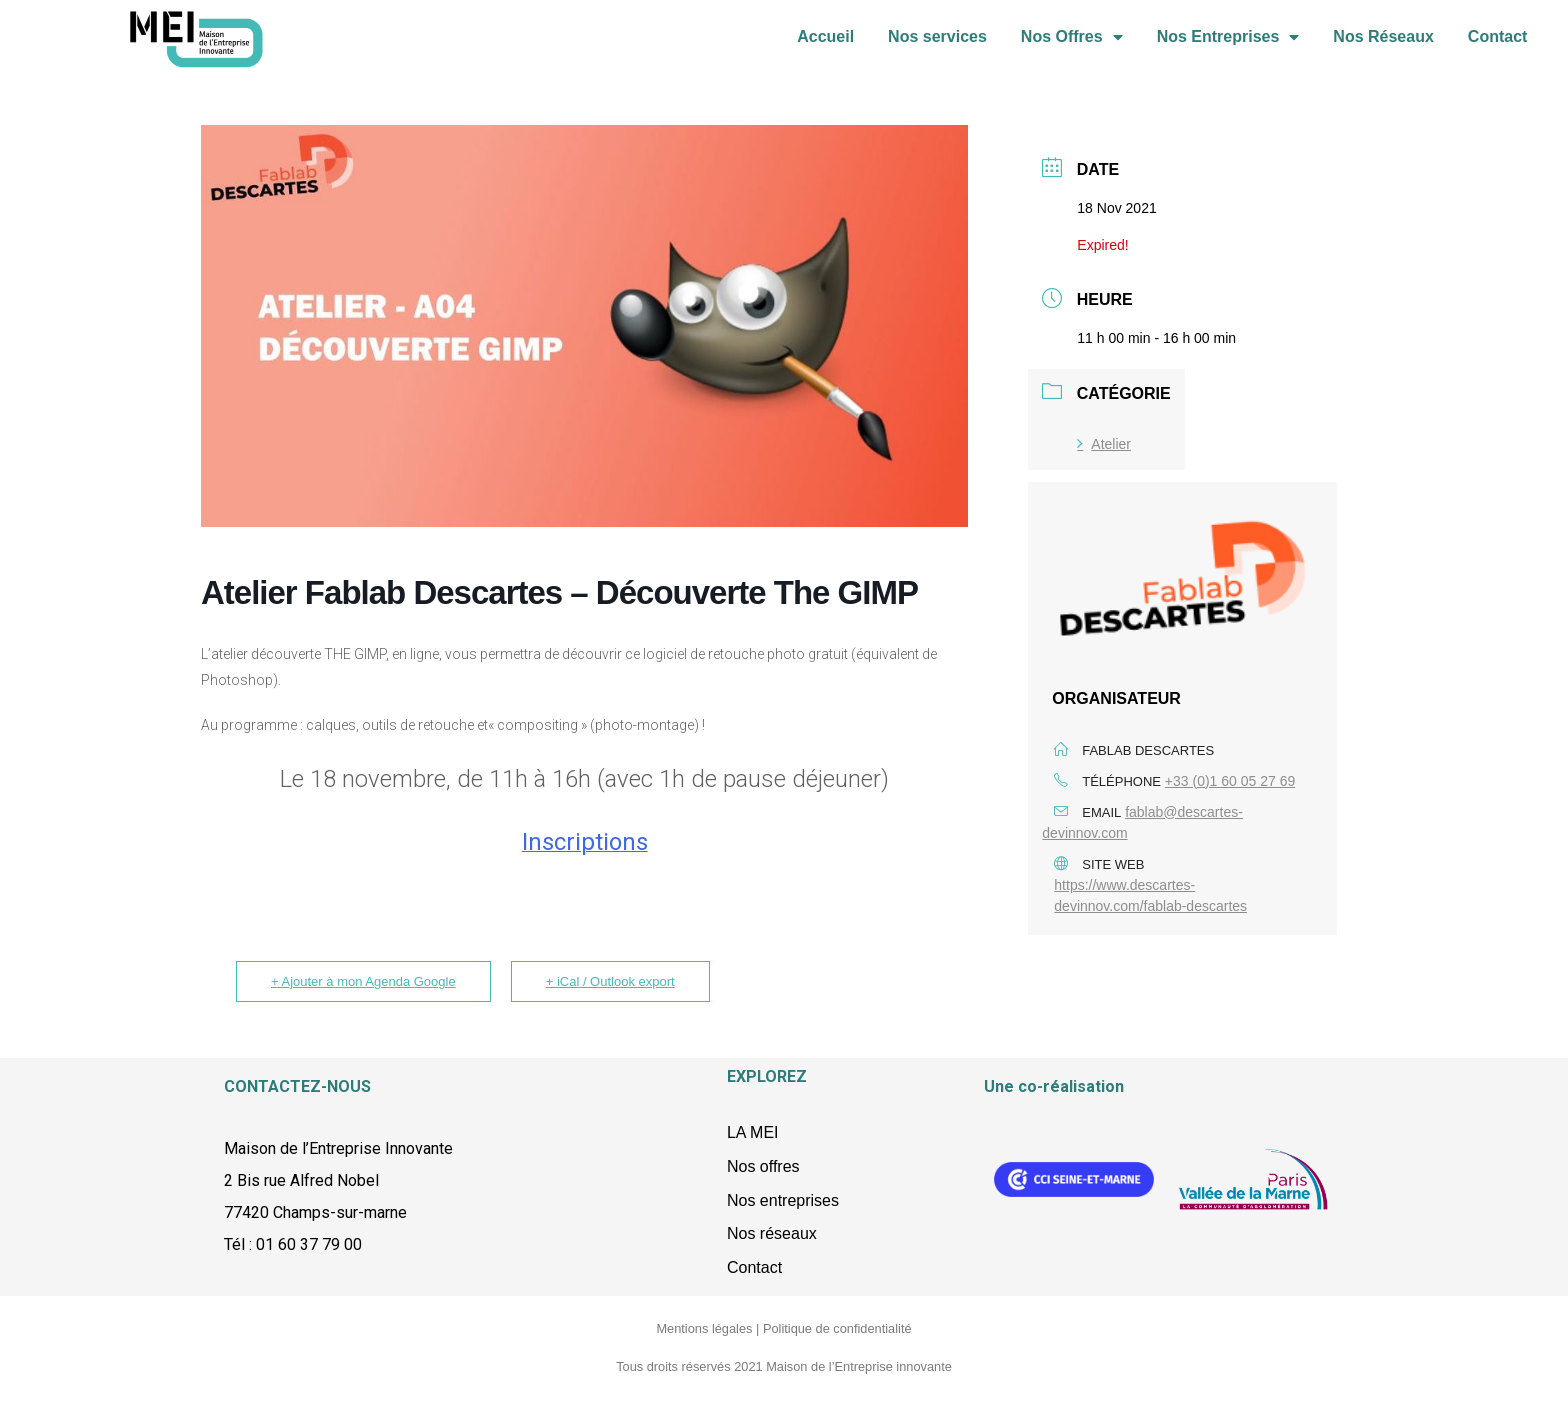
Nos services (937, 57)
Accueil (825, 57)
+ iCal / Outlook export (610, 981)
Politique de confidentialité (837, 1328)
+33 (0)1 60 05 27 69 (1230, 781)
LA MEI (753, 1132)
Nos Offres (1072, 58)
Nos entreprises (783, 1200)
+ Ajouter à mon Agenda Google (363, 981)
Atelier (1104, 444)
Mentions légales (704, 1328)
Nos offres (763, 1166)
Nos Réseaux (1383, 57)
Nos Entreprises (1228, 58)
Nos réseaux (772, 1233)
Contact (1498, 57)
